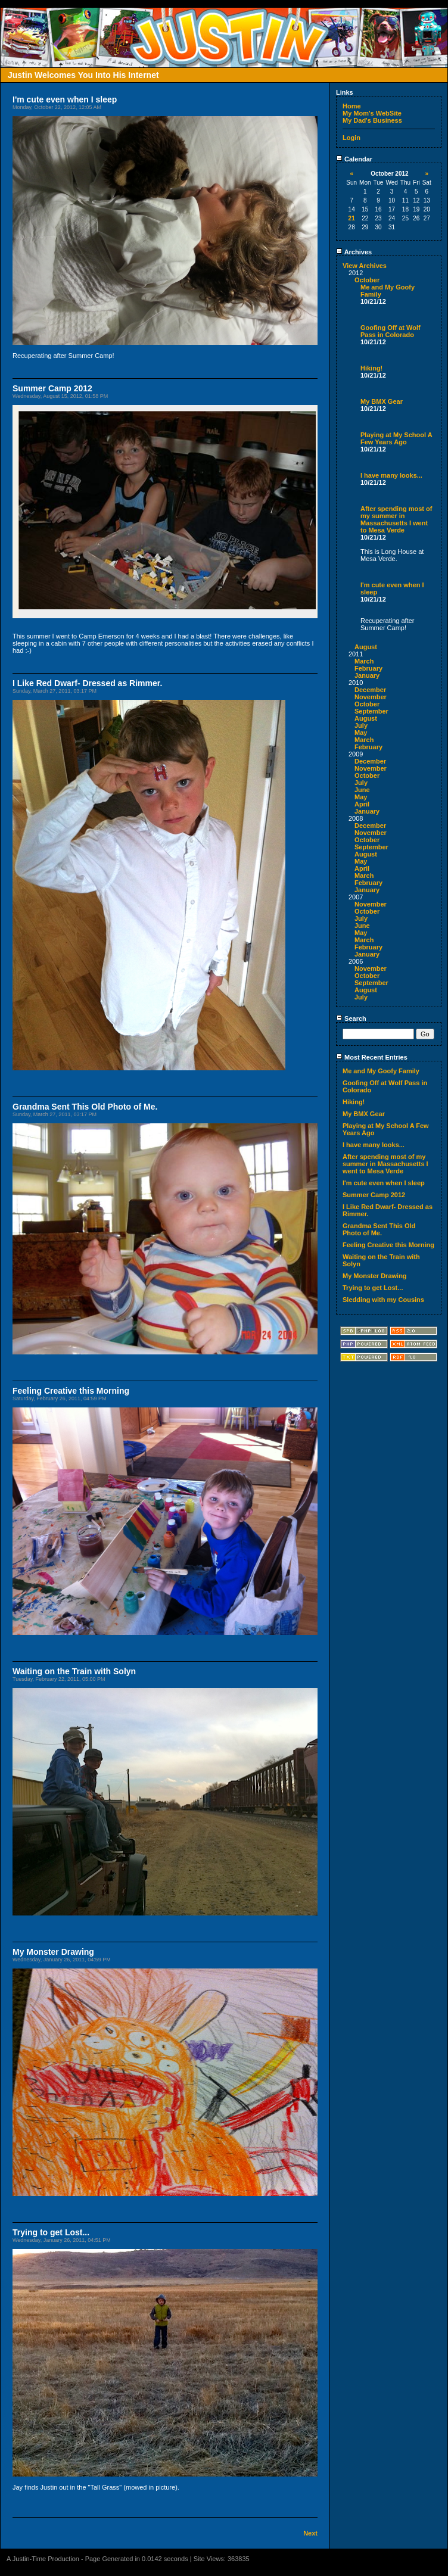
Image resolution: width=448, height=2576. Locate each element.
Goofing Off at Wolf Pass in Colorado (390, 331)
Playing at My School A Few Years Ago (396, 438)
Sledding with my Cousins (383, 1299)
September (371, 711)
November (370, 696)
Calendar (354, 159)
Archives (354, 252)
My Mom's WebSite (372, 113)
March (364, 661)
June (362, 789)
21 (352, 218)
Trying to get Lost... (373, 1287)
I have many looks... (391, 475)
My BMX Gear (381, 401)
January (366, 675)
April (361, 804)
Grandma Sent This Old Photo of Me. (379, 1229)
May (360, 732)
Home (352, 106)
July (361, 725)
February (368, 668)
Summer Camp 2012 (374, 1194)
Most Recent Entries (371, 1057)
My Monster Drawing (375, 1275)
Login (351, 137)
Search (351, 1018)
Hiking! (371, 368)
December (370, 689)
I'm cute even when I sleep (384, 1182)
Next (310, 2533)
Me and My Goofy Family (381, 1070)
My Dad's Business (372, 120)
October (366, 280)
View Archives (365, 265)
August (365, 646)
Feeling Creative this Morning (388, 1244)
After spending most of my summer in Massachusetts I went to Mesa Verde (396, 519)
